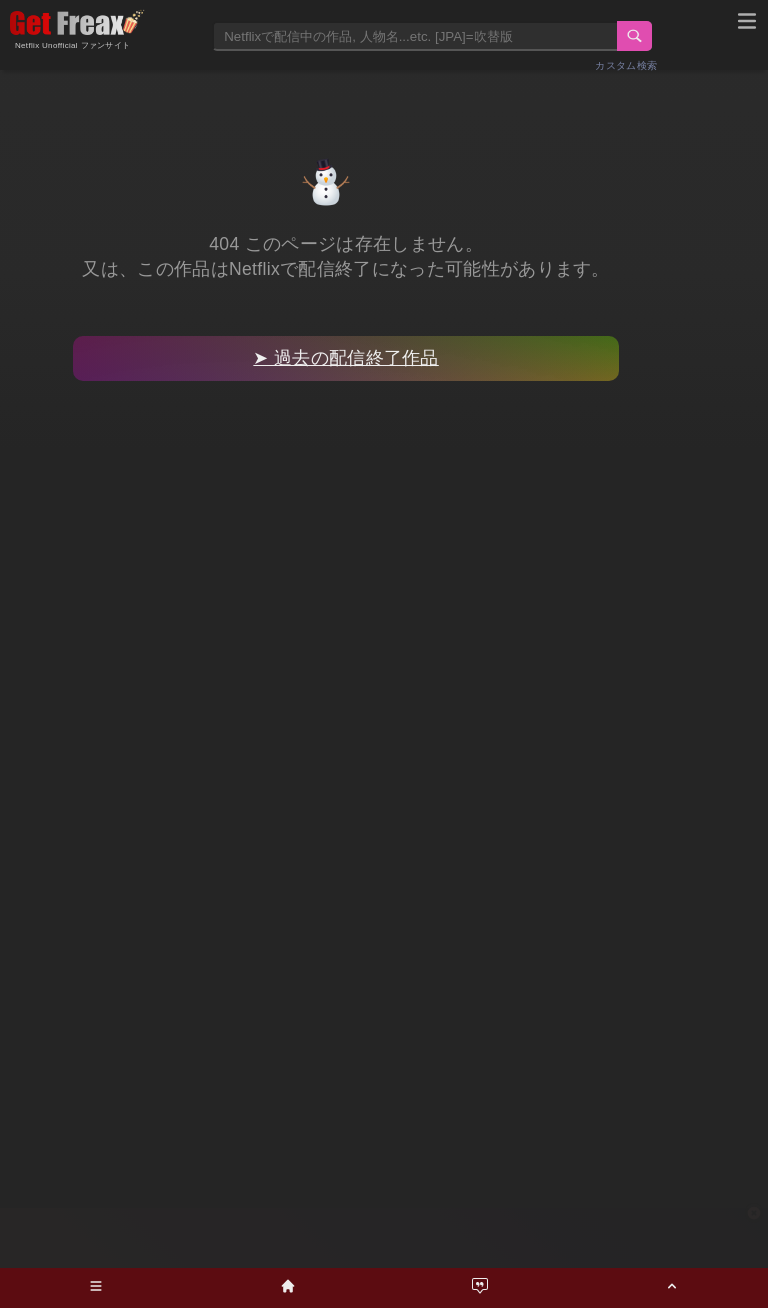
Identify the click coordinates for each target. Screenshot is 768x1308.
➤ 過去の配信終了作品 (345, 358)
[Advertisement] (384, 1238)
